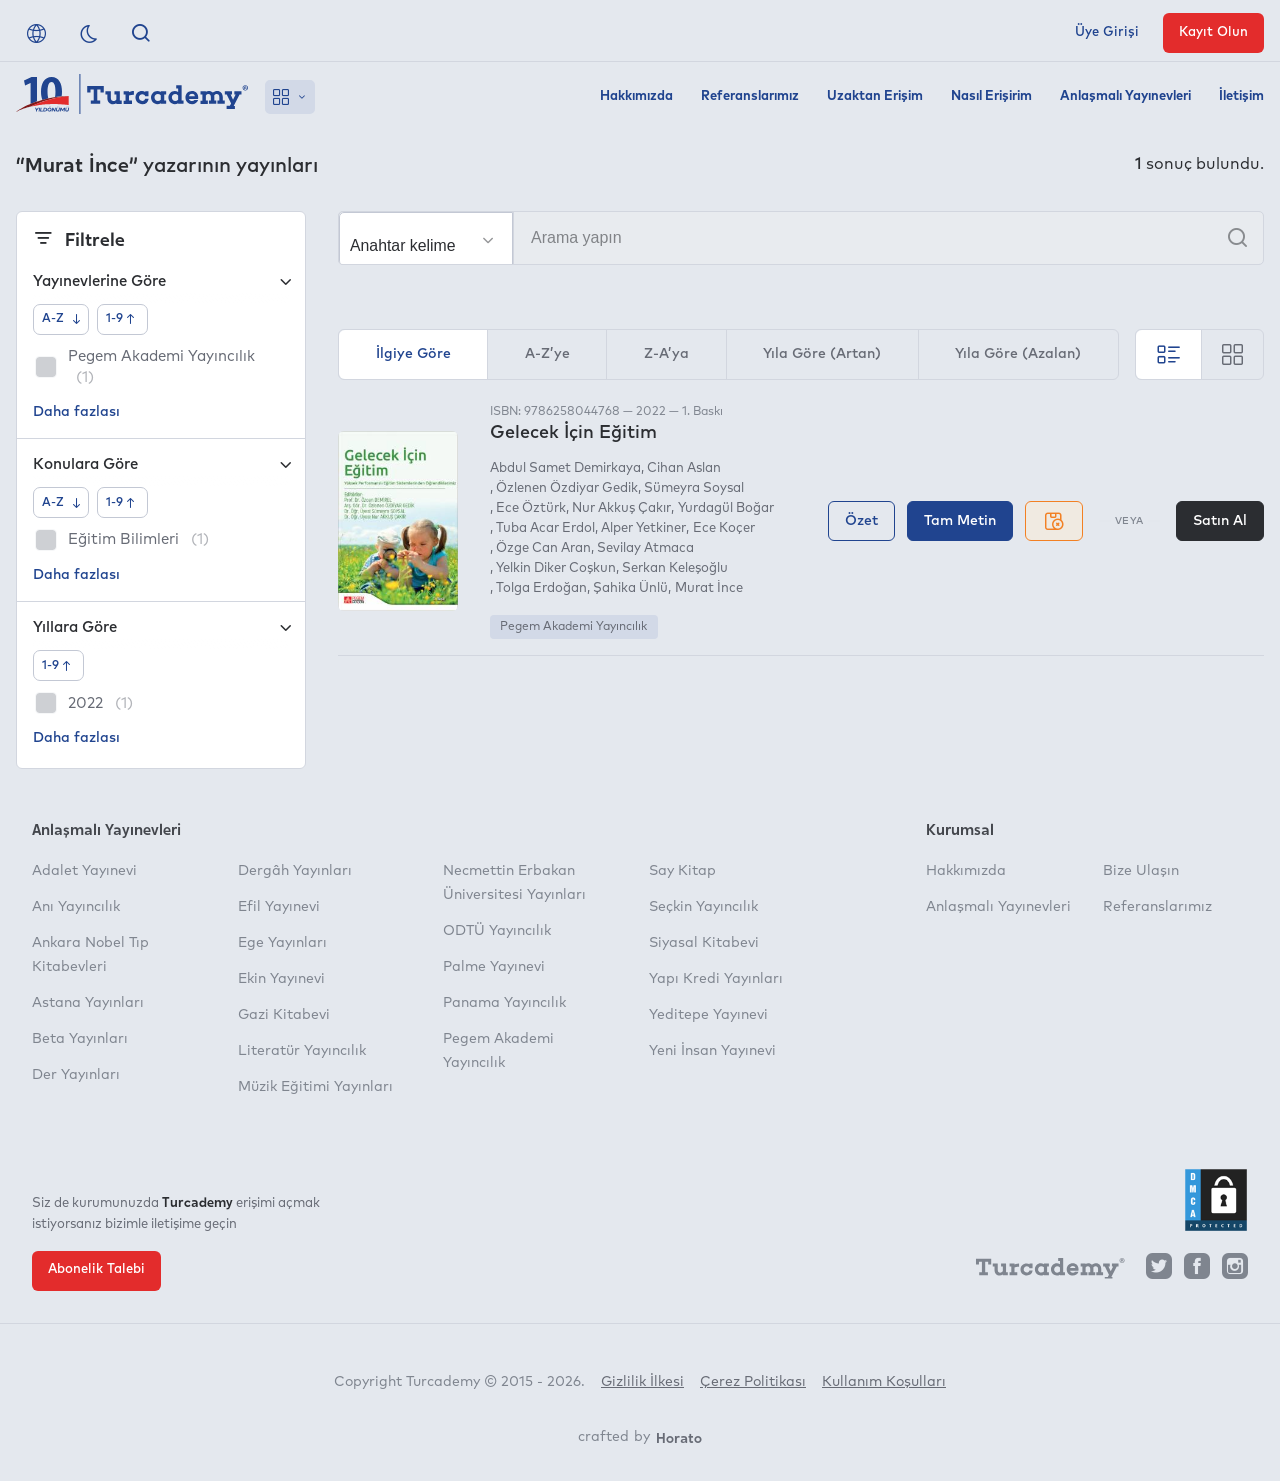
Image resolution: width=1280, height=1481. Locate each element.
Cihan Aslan (684, 468)
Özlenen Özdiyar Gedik (567, 488)
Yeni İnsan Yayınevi (712, 1051)
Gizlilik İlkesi (642, 1382)
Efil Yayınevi (279, 907)
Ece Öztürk (531, 508)
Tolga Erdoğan (541, 588)
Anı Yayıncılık (76, 907)
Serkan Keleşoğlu (675, 568)
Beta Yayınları (80, 1039)
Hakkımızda (636, 96)
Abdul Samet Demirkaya (565, 468)
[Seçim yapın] (426, 239)
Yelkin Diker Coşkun (556, 568)
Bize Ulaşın (1141, 871)
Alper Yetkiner (643, 528)
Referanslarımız (750, 96)
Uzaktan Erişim (875, 96)
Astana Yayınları (88, 1003)
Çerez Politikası (753, 1382)
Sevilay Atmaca (645, 548)
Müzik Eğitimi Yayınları (315, 1087)
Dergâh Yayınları (295, 871)
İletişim (1241, 96)
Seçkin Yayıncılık (703, 907)
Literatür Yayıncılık (302, 1051)
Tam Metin (960, 521)
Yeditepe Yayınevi (708, 1015)
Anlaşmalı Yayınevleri (1125, 96)
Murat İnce (709, 588)
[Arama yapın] (801, 238)
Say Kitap (682, 871)
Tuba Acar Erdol (545, 528)
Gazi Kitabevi (284, 1015)
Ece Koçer (724, 528)
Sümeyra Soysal (694, 488)
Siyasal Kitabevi (704, 943)
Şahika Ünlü (630, 588)
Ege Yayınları (282, 943)
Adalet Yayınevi (84, 871)
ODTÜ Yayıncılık (497, 931)
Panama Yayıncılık (504, 1003)
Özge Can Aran (543, 548)
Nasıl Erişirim (991, 96)
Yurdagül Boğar (726, 508)
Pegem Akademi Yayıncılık (573, 627)
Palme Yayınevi (494, 967)
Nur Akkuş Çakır (621, 508)
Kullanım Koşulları (884, 1382)
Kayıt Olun (1213, 32)
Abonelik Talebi (96, 1269)
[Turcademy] (1041, 1272)
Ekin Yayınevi (281, 979)
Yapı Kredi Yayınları (716, 979)
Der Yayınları (76, 1075)
